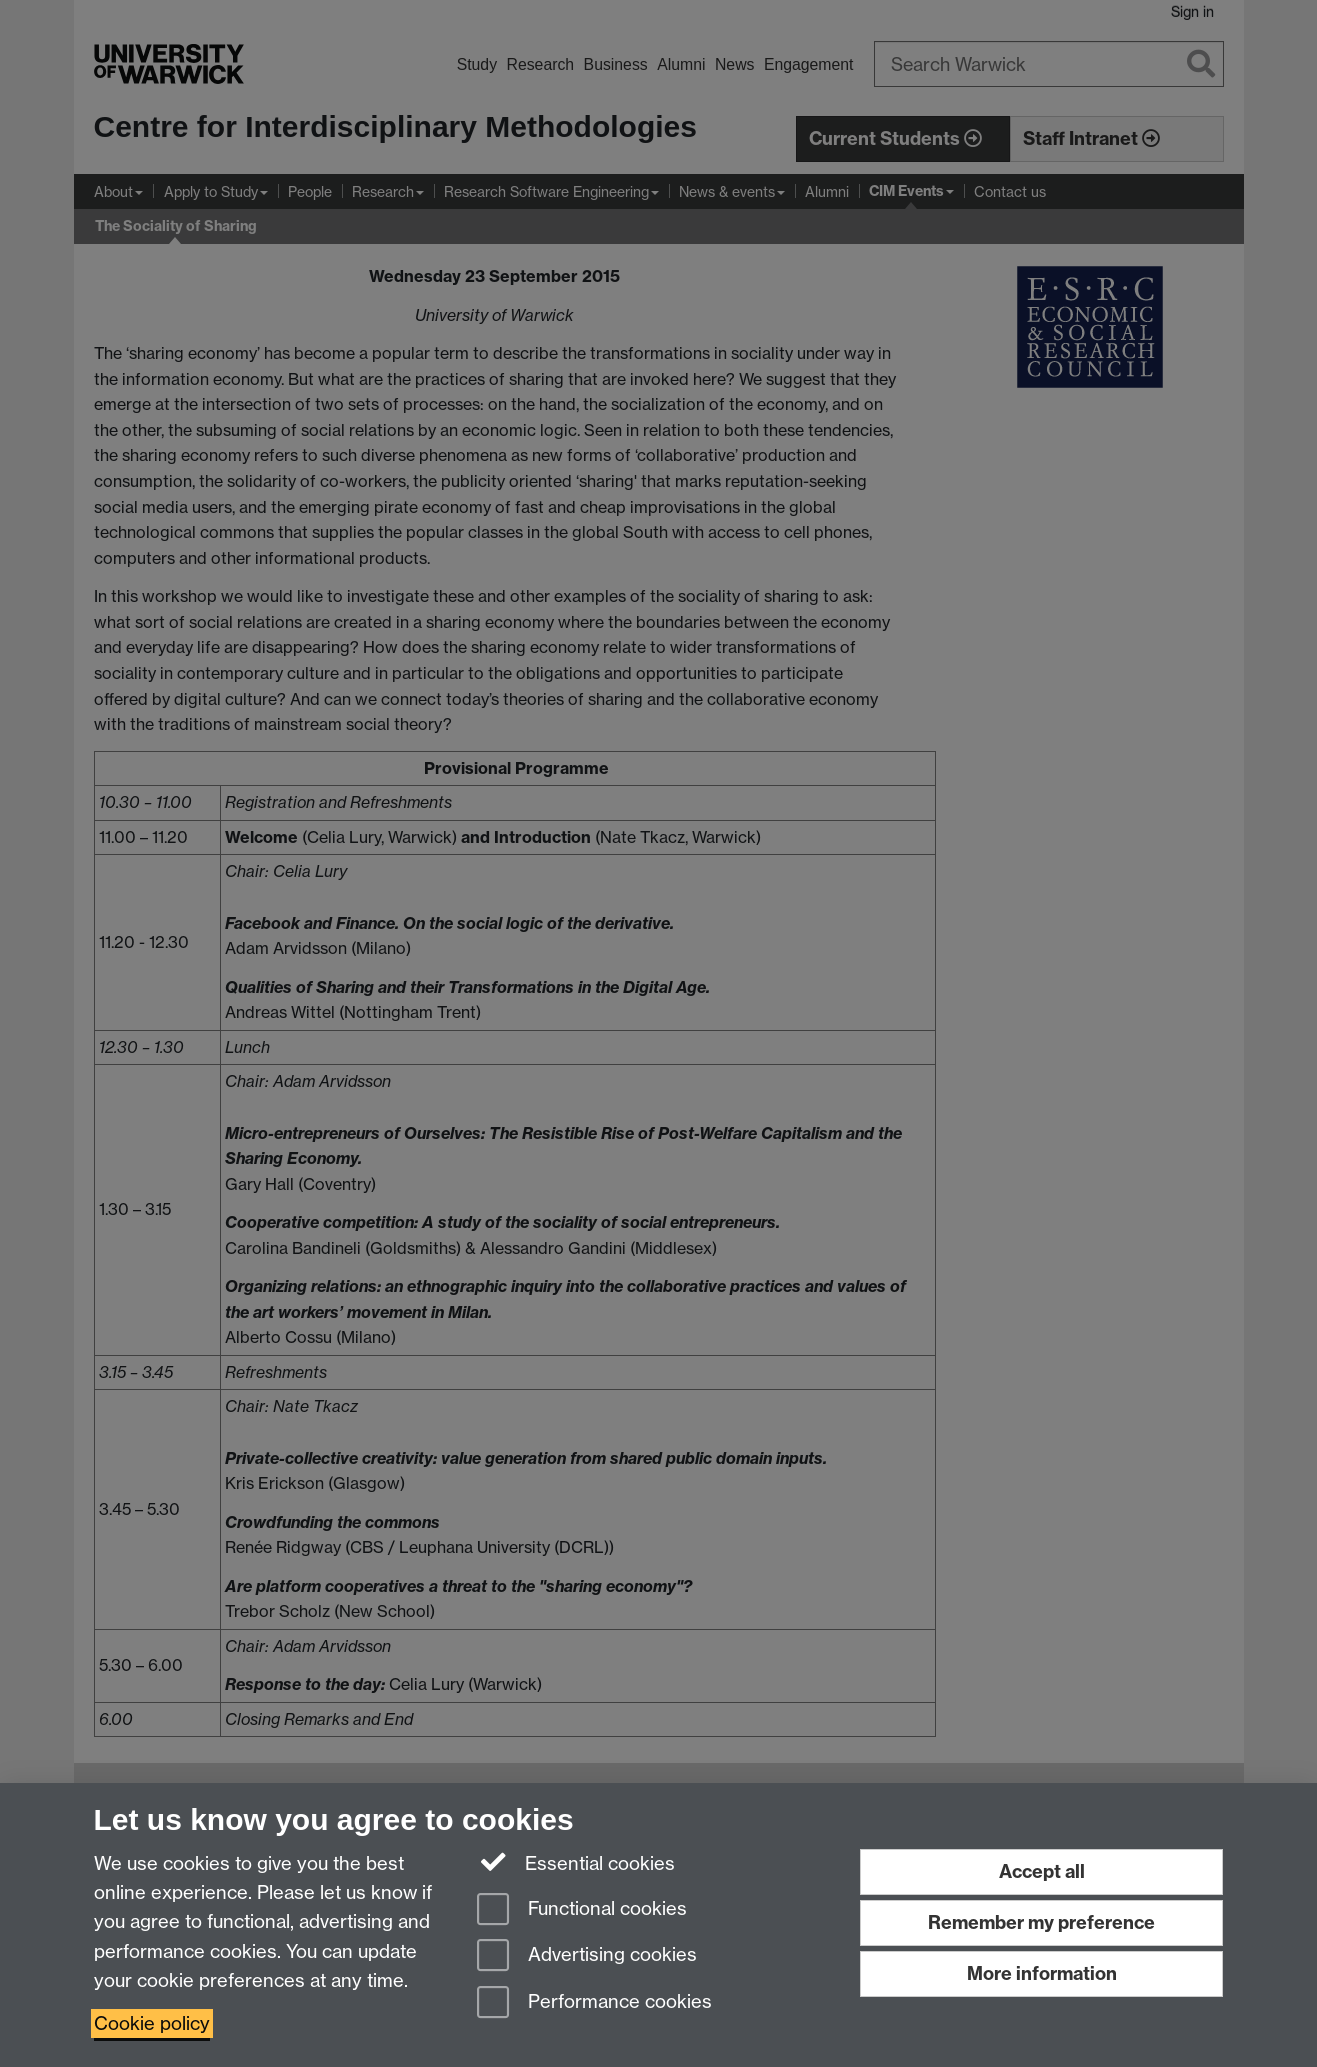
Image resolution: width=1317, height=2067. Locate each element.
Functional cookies (582, 1910)
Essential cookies (576, 1862)
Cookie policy (152, 2023)
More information (1042, 1973)
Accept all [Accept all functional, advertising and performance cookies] (1042, 1871)
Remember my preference (1041, 1922)
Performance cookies (594, 2003)
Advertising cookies (587, 1956)
